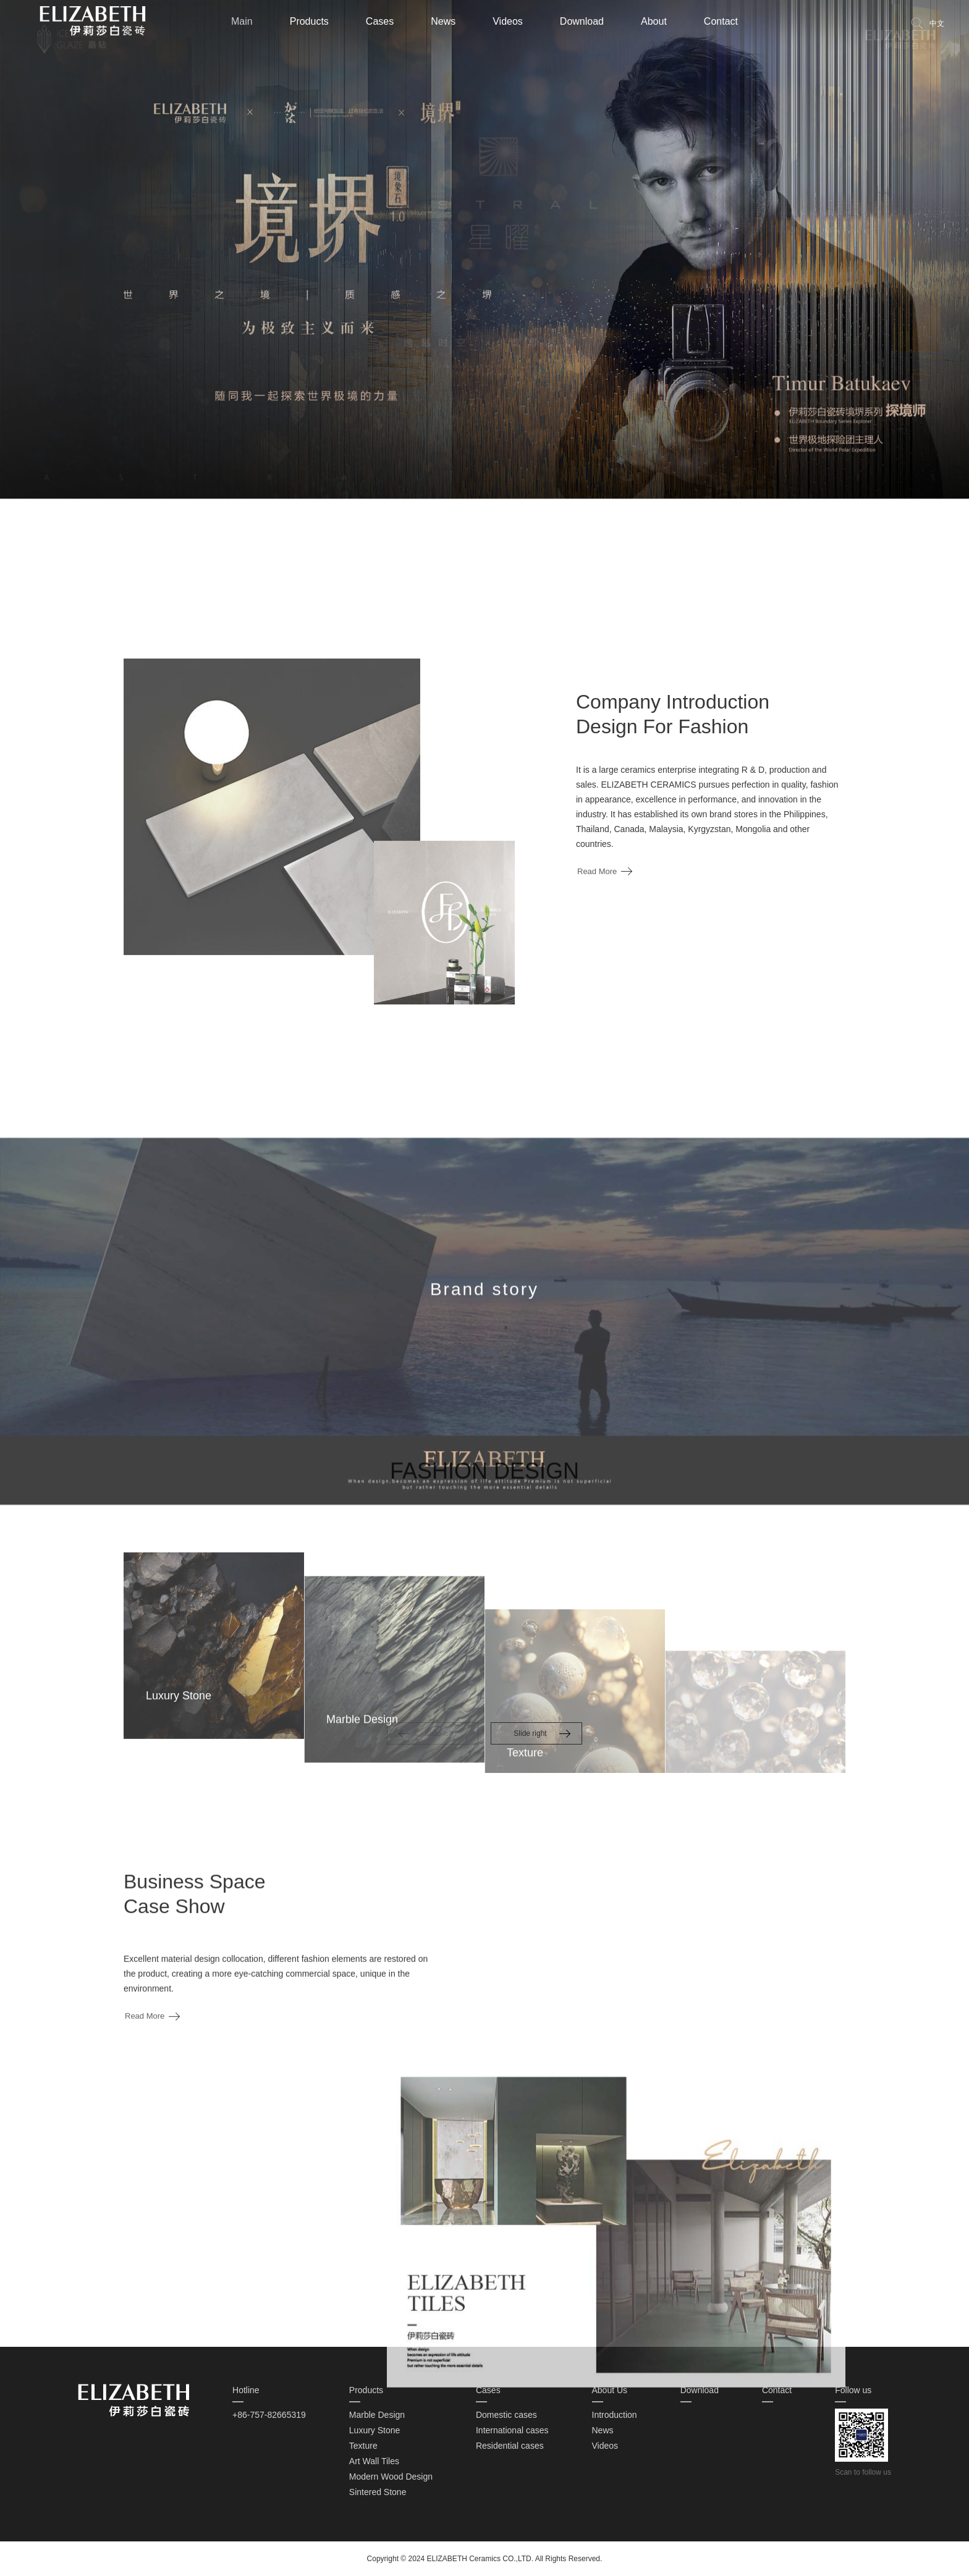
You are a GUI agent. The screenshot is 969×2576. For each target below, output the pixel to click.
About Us (610, 2390)
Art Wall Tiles (374, 2461)
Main (242, 21)
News (443, 21)
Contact (721, 21)
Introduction (614, 2415)
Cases (380, 21)
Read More (597, 967)
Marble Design (377, 2415)
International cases (512, 2430)
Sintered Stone (378, 2492)
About (654, 21)
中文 (936, 23)
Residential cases (510, 2446)
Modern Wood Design (391, 2476)
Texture (363, 2446)
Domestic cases (506, 2415)
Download (582, 21)
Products (309, 21)
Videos (508, 21)
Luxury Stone (374, 2430)
